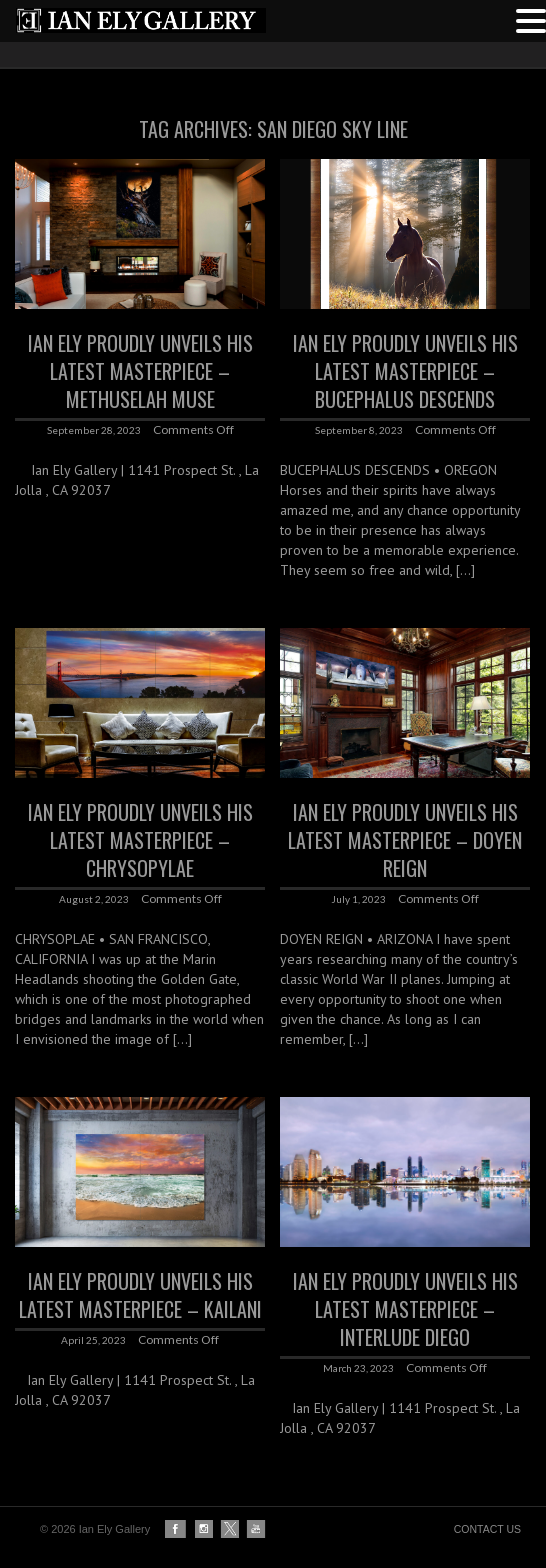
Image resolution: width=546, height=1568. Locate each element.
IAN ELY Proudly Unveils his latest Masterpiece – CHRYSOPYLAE (140, 840)
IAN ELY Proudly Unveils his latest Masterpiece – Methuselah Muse (140, 371)
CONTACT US (487, 1529)
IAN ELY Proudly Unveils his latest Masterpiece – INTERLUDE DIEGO (405, 1309)
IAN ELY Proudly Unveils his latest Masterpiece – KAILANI (140, 1295)
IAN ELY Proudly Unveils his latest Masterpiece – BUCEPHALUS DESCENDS (405, 371)
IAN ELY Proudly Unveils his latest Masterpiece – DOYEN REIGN (405, 840)
